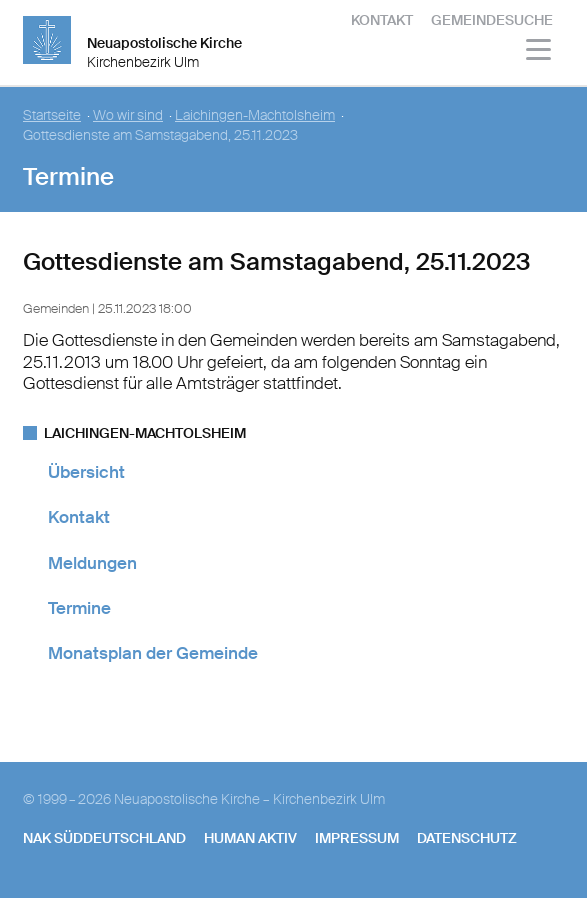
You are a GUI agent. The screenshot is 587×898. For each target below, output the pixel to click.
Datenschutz (467, 838)
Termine (79, 608)
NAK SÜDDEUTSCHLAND (104, 838)
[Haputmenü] (539, 52)
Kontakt (382, 20)
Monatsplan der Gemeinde (153, 653)
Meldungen (92, 563)
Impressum (357, 838)
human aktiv (250, 838)
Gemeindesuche (492, 20)
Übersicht (86, 472)
